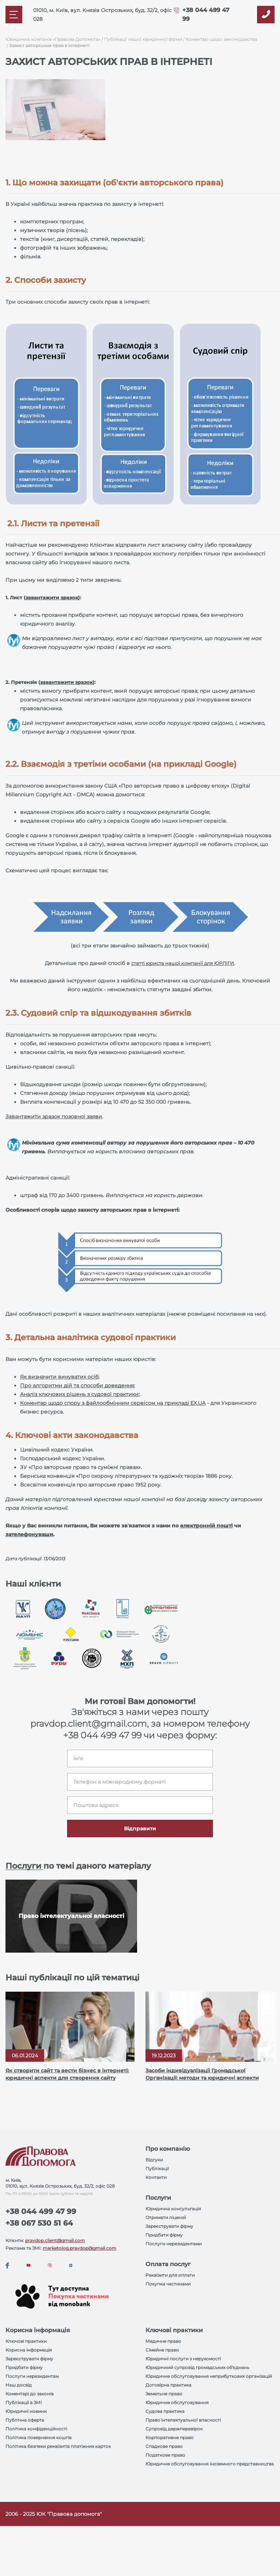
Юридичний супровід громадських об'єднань (197, 2367)
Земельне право (163, 2393)
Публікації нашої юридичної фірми (143, 39)
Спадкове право (164, 2446)
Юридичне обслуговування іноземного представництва (209, 2464)
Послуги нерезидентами (173, 2243)
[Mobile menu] (13, 14)
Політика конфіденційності (36, 2428)
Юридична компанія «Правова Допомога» (52, 39)
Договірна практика (168, 2385)
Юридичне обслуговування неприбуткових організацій (208, 2376)
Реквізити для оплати (170, 2275)
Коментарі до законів (29, 2393)
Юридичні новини (26, 2411)
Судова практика (164, 2411)
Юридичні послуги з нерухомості (183, 2358)
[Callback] (266, 14)
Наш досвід (18, 2385)
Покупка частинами (168, 2284)
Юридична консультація (173, 2208)
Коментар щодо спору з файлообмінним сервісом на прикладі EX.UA (113, 1403)
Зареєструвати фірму (169, 2226)
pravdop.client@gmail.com (55, 2240)
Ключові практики (26, 2341)
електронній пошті (206, 1525)
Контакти (156, 2177)
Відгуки (154, 2159)
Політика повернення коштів (38, 2437)
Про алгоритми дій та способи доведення (77, 1385)
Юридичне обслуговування (177, 2402)
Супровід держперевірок (174, 2428)
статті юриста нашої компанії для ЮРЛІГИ (182, 963)
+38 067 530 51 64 (39, 2223)
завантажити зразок (52, 597)
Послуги (24, 1866)
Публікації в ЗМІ (23, 2402)
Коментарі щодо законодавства (221, 39)
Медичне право (163, 2341)
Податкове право (165, 2455)
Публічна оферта (24, 2420)
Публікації (157, 2168)
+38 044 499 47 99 (102, 1735)
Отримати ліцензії (165, 2217)
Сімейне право (162, 2350)
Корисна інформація (28, 2350)
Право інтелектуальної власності (183, 2420)
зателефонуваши (29, 1534)
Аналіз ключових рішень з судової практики (79, 1394)
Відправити (140, 1828)
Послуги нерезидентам (32, 2376)
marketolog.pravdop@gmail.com (79, 2248)
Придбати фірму (164, 2235)
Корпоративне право (169, 2437)
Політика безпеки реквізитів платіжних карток (58, 2446)
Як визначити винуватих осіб (59, 1376)
